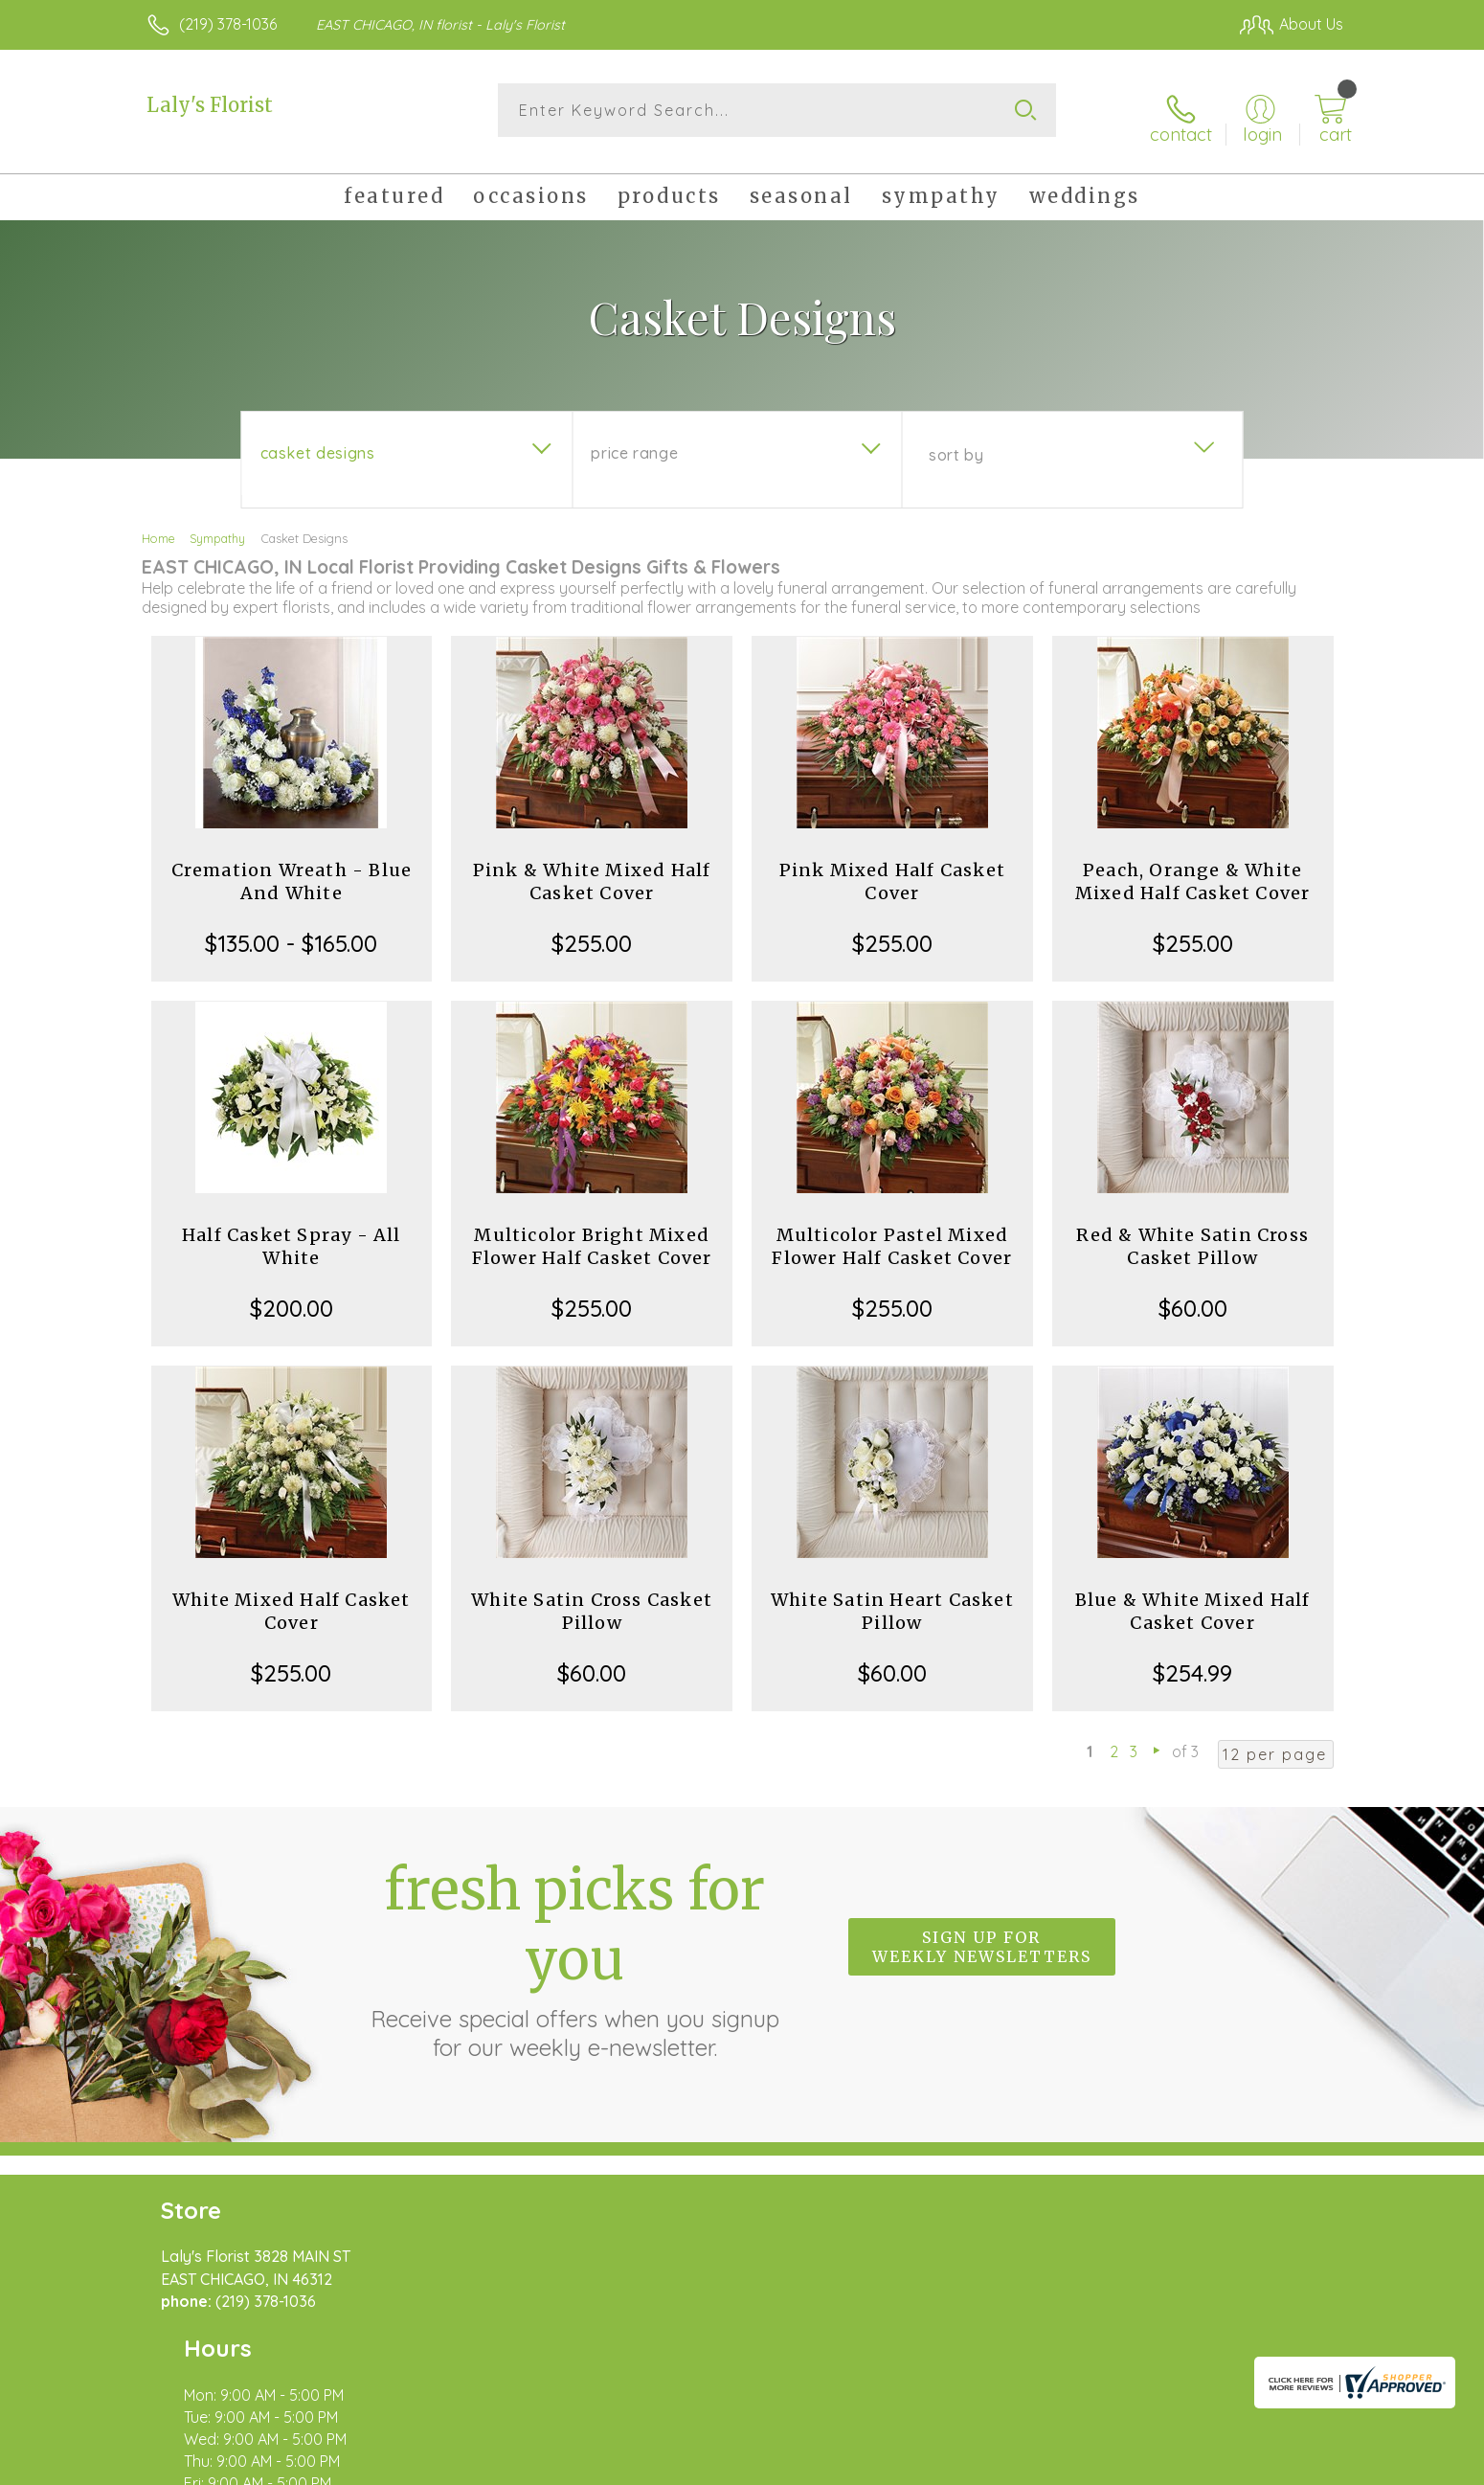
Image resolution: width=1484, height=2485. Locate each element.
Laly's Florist (209, 105)
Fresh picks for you (574, 1944)
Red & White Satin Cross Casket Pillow (1192, 1232)
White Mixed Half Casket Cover (291, 1597)
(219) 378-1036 (228, 24)
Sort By (956, 441)
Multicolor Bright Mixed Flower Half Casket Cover (592, 1232)
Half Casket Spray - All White (291, 1232)
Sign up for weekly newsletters (981, 1934)
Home (158, 524)
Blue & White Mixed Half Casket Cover (1193, 1597)
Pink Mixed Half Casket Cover (892, 868)
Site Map (1292, 2465)
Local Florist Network (1174, 2465)
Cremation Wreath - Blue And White (292, 868)
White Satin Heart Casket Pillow (892, 1597)
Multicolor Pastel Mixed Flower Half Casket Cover (892, 1232)
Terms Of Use (924, 2465)
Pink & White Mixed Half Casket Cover (592, 868)
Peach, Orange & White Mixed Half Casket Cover (1193, 868)
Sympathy (217, 524)
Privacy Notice (1037, 2465)
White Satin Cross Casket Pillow (591, 1597)
